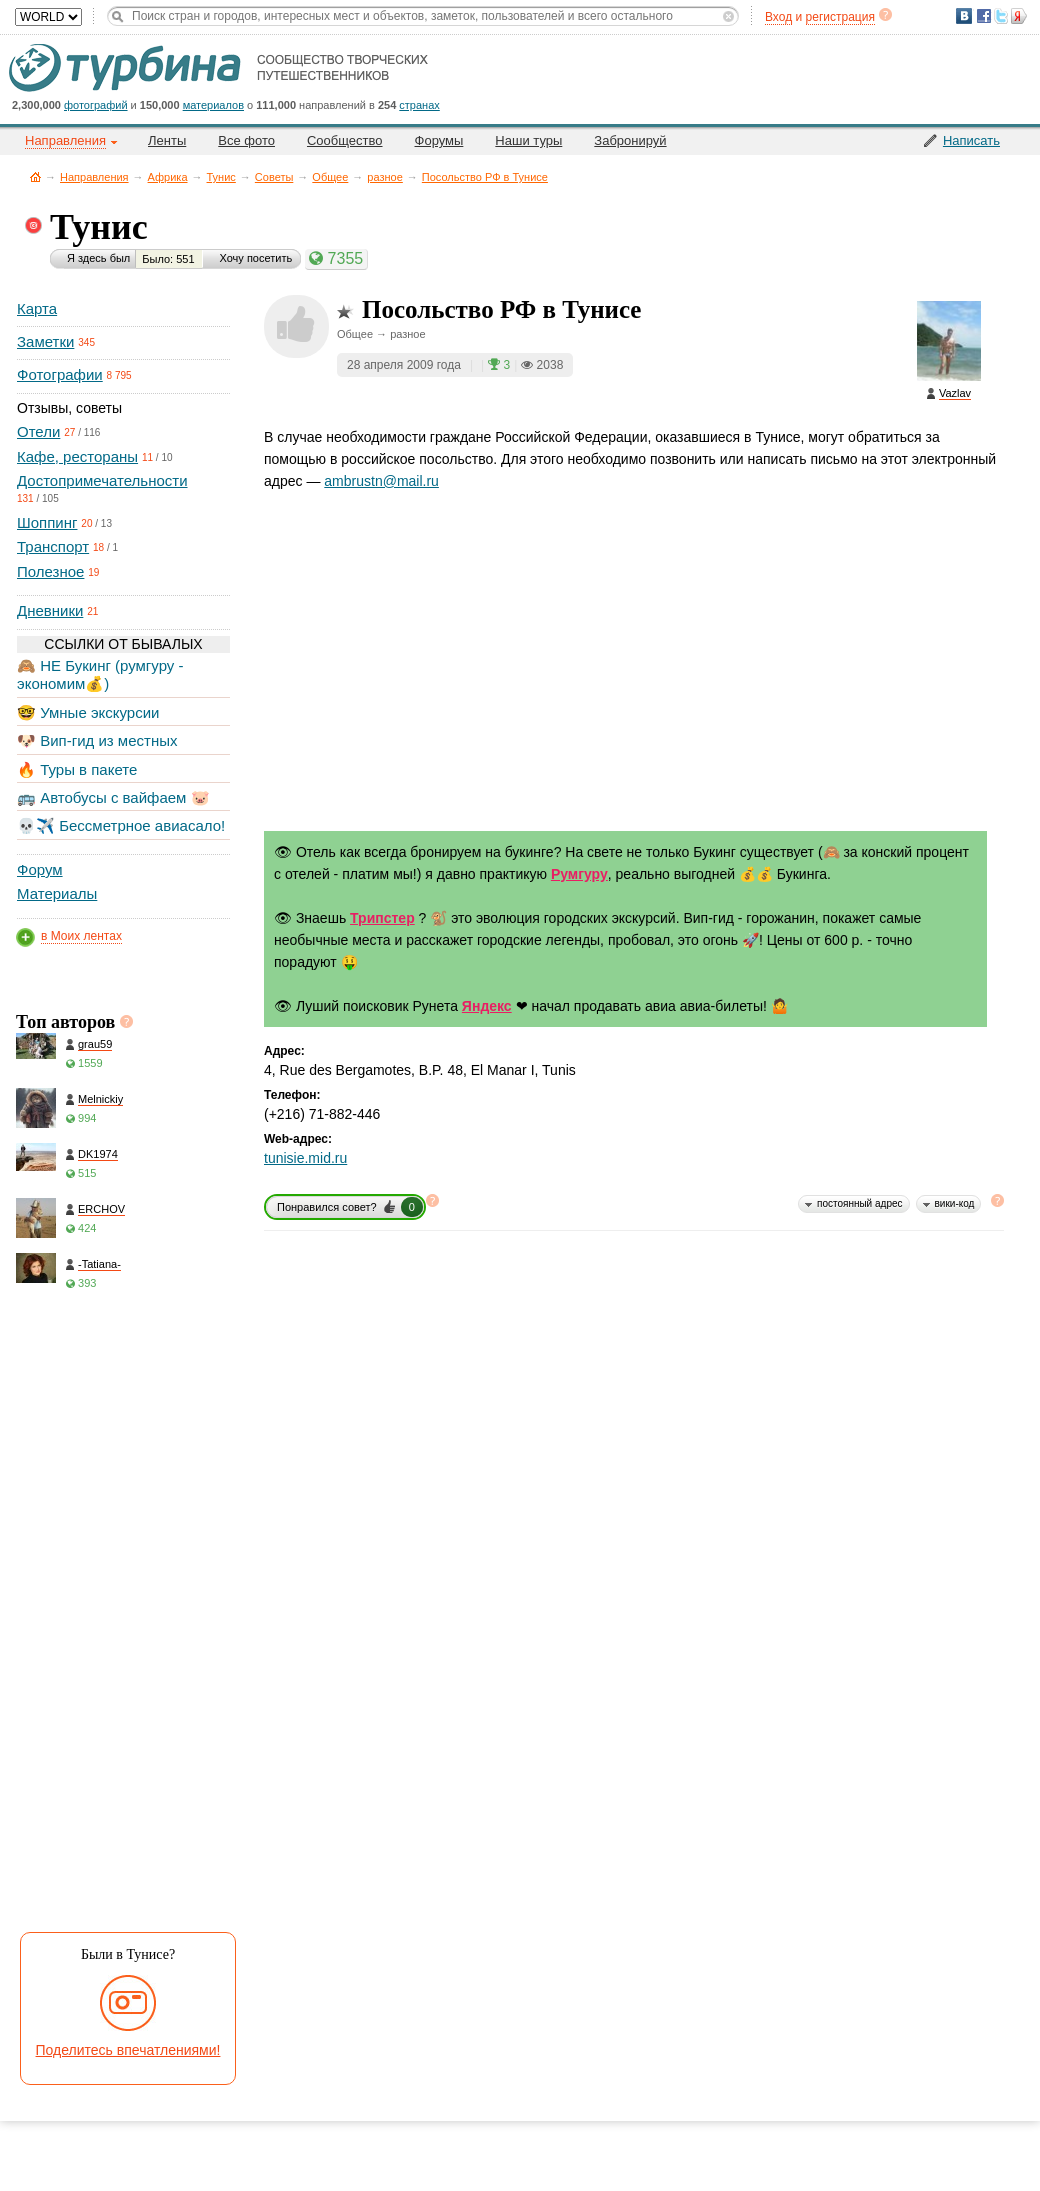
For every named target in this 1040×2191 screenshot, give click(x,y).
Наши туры (528, 140)
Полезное (50, 571)
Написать (971, 140)
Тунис (221, 177)
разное (384, 177)
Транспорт (53, 546)
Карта (37, 308)
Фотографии (60, 374)
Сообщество (345, 140)
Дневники (50, 610)
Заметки (45, 341)
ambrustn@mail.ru (381, 481)
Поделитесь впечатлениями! (128, 2050)
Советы (274, 177)
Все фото (246, 140)
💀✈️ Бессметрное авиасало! (121, 825)
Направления (94, 177)
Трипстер (382, 918)
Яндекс (487, 1006)
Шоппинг (47, 522)
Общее (330, 177)
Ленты (167, 140)
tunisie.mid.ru (305, 1158)
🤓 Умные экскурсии (88, 712)
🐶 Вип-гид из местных (97, 740)
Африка (168, 177)
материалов (213, 105)
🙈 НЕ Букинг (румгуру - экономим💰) (100, 674)
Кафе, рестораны (77, 456)
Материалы (57, 893)
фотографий (96, 105)
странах (419, 105)
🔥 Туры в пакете (77, 769)
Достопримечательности (102, 480)
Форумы (439, 140)
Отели (38, 431)
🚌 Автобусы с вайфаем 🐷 (113, 797)
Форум (40, 869)
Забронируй (630, 140)
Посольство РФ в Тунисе (485, 177)
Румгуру (579, 874)
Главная (35, 176)
